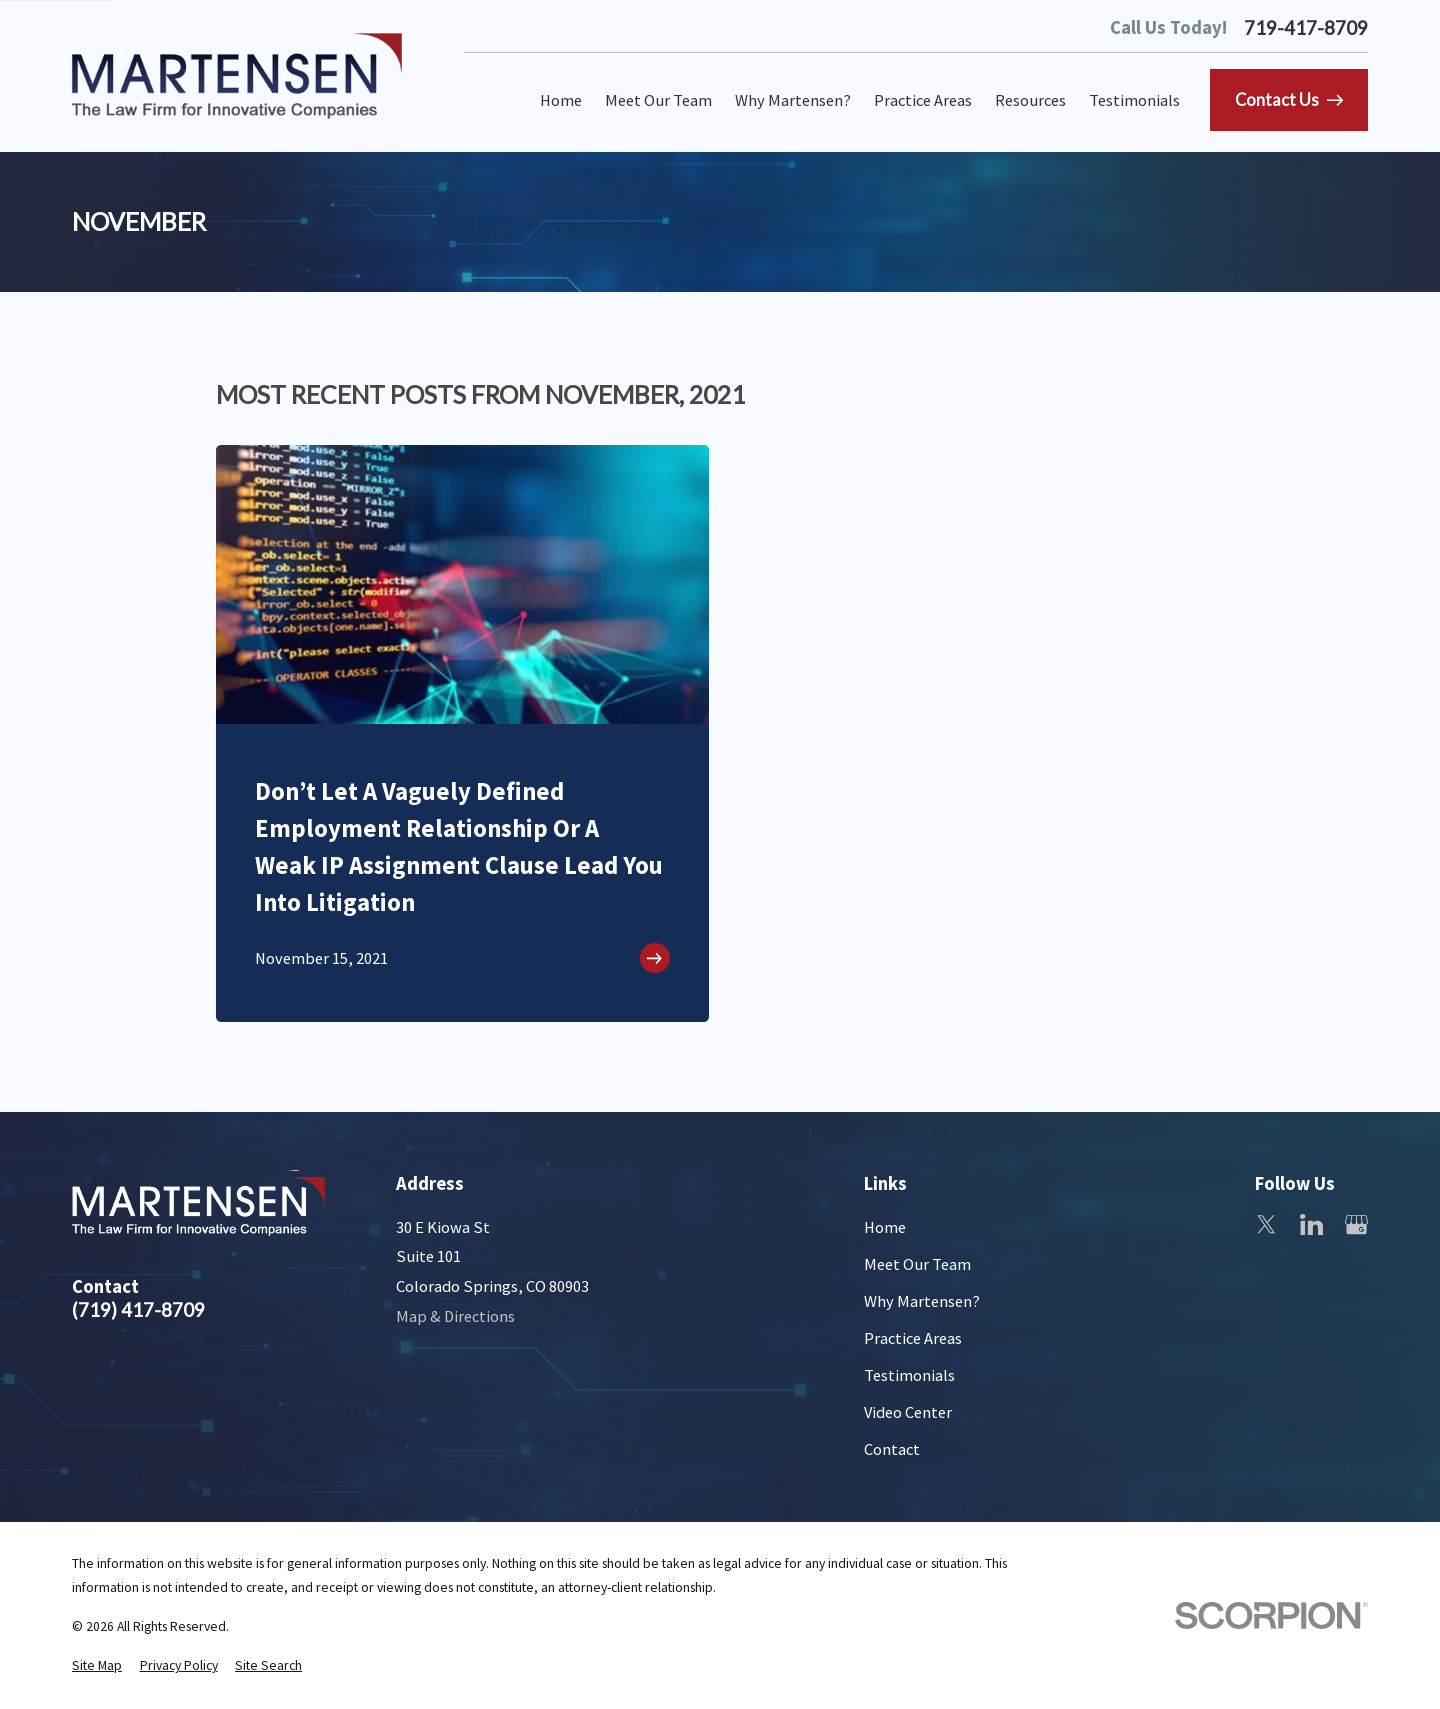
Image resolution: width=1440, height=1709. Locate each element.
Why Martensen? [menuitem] (793, 100)
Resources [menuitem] (1030, 100)
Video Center (908, 1412)
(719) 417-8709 (138, 1310)
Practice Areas (913, 1338)
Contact (892, 1449)
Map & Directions (455, 1316)
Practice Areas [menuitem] (923, 100)
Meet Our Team (917, 1264)
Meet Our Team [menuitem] (658, 100)
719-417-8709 (1306, 28)
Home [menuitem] (561, 100)
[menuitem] (97, 1666)
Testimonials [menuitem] (1134, 100)
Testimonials (909, 1375)
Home (885, 1227)
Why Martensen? (922, 1301)
